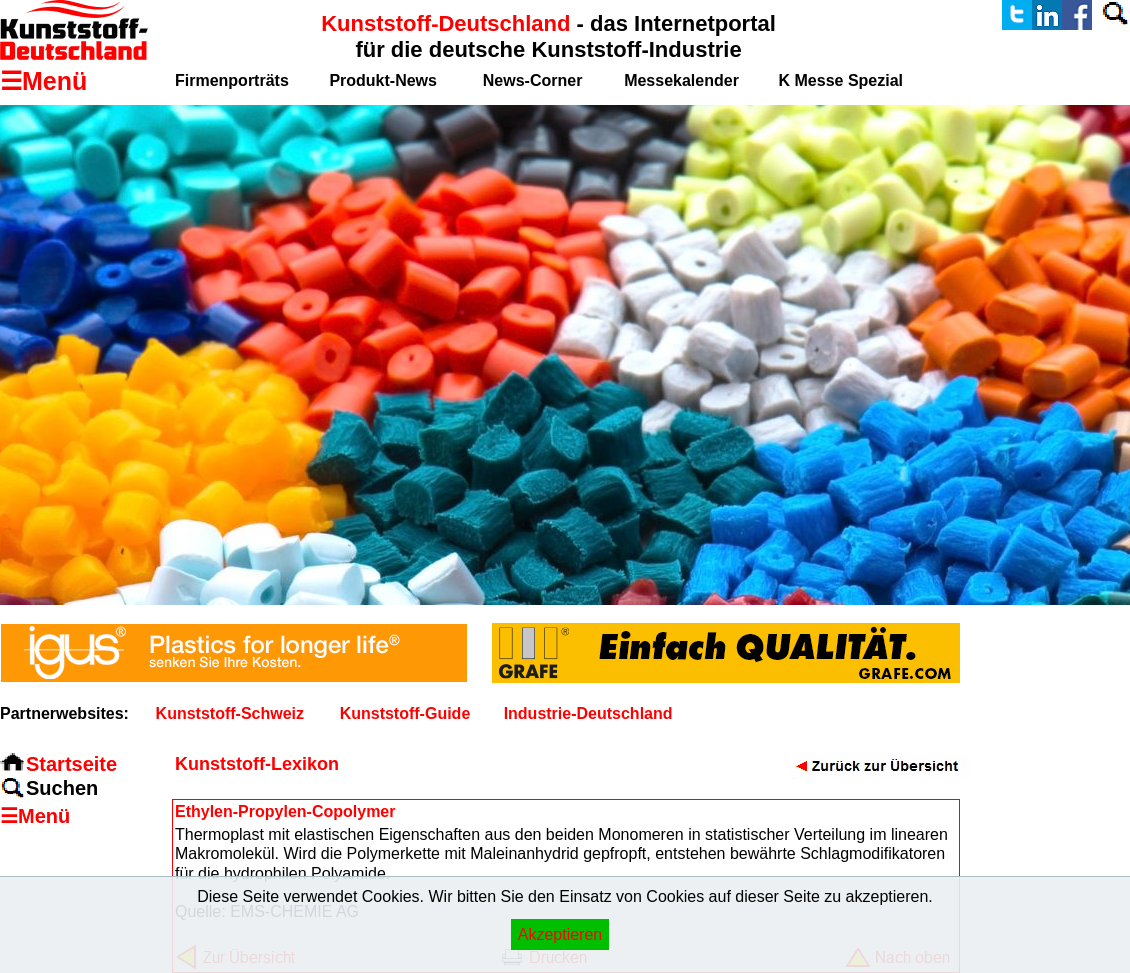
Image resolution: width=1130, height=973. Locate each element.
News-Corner (533, 80)
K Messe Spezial (841, 80)
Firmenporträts (232, 80)
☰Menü (35, 816)
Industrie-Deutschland (588, 713)
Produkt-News (383, 80)
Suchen (62, 788)
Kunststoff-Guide (405, 713)
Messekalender (681, 80)
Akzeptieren (560, 934)
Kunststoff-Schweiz (230, 713)
